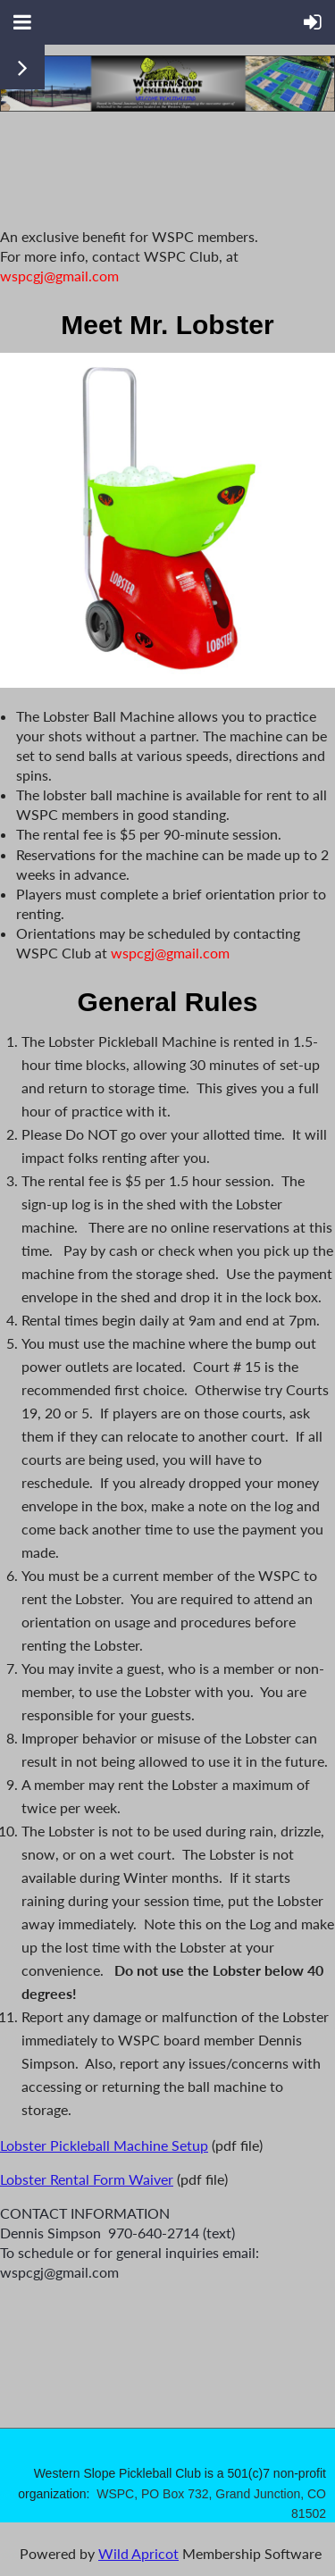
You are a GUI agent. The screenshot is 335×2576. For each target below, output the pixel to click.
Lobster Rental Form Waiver (86, 2178)
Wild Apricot (138, 2553)
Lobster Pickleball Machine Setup (104, 2145)
